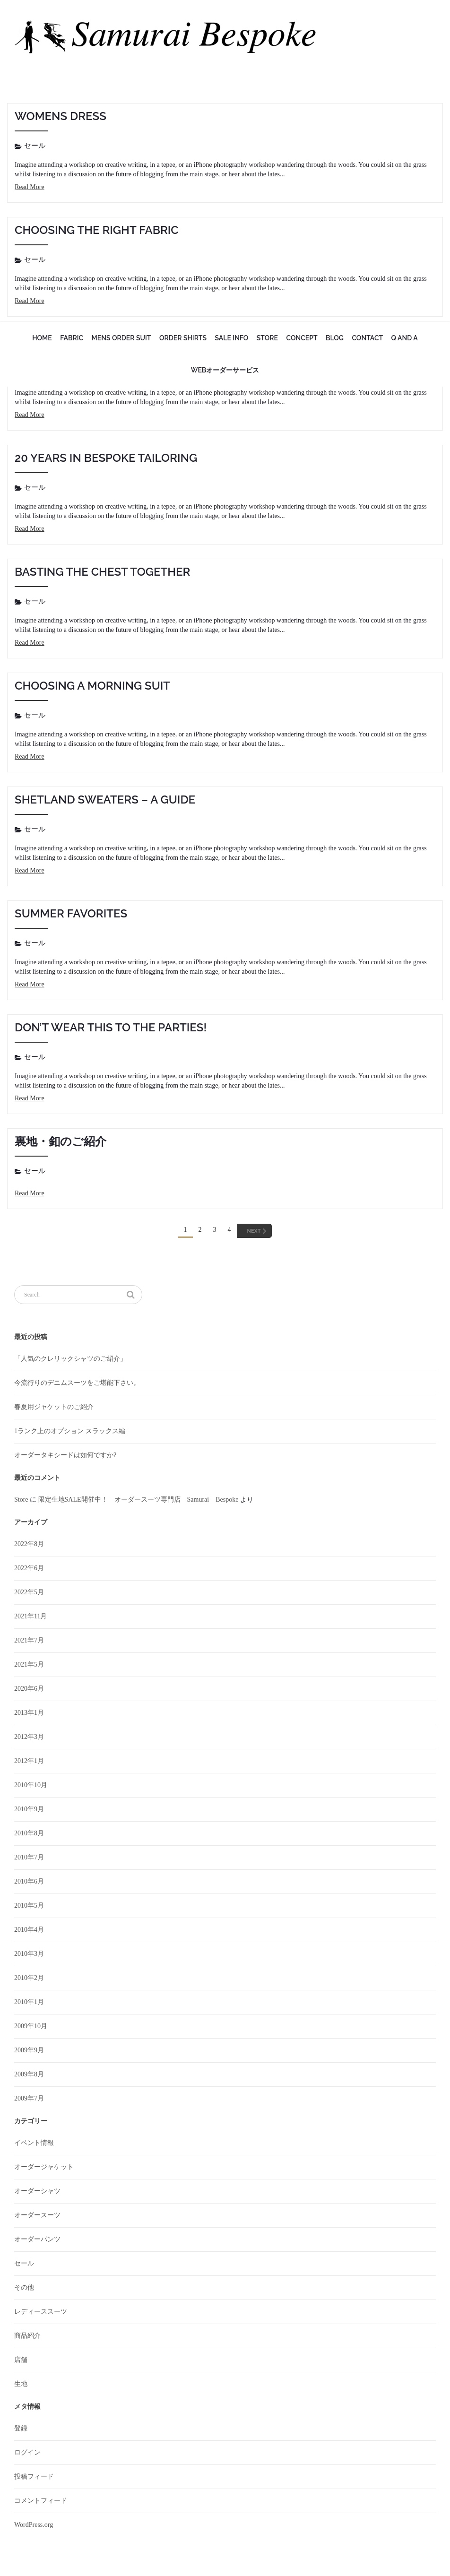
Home (42, 338)
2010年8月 (29, 1834)
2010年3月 (29, 1955)
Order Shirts (183, 338)
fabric (71, 338)
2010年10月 (30, 1786)
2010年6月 (29, 1882)
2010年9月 (29, 1810)
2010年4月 (29, 1931)
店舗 (20, 2361)
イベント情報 (34, 2144)
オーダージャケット (44, 2168)
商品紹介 (27, 2337)
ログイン (27, 2453)
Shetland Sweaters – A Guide (105, 799)
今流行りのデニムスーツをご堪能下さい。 (77, 1384)
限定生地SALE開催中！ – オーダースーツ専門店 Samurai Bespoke (138, 1500)
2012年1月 (29, 1762)
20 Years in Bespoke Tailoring (106, 458)
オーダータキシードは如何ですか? (65, 1456)
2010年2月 (29, 1979)
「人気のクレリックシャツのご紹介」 (70, 1360)
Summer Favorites (71, 913)
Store (267, 338)
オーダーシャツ (37, 2192)
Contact (367, 338)
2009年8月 (29, 2075)
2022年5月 (29, 1593)
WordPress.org (33, 2526)
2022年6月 (29, 1569)
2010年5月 (29, 1906)
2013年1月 (29, 1714)
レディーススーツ (40, 2313)
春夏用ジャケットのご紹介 (54, 1408)
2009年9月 (29, 2051)
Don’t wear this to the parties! (111, 1027)
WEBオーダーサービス (225, 370)
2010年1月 (29, 2003)
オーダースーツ (37, 2216)
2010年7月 (29, 1858)
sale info (231, 338)
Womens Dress (60, 116)
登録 (20, 2429)
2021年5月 (29, 1665)
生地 (20, 2385)
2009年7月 (29, 2099)
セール (34, 145)
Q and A (404, 338)
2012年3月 (29, 1738)
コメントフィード (40, 2502)
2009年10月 (30, 2027)
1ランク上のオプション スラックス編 (69, 1432)
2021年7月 (29, 1641)
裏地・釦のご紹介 (60, 1141)
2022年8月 (29, 1545)
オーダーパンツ (37, 2240)
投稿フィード (34, 2477)
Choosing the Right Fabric (97, 230)
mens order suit (121, 338)
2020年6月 (29, 1690)
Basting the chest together (102, 572)
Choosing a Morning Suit (92, 685)
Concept (301, 338)
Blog (335, 338)
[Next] (254, 1231)
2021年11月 (30, 1617)
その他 (24, 2288)
